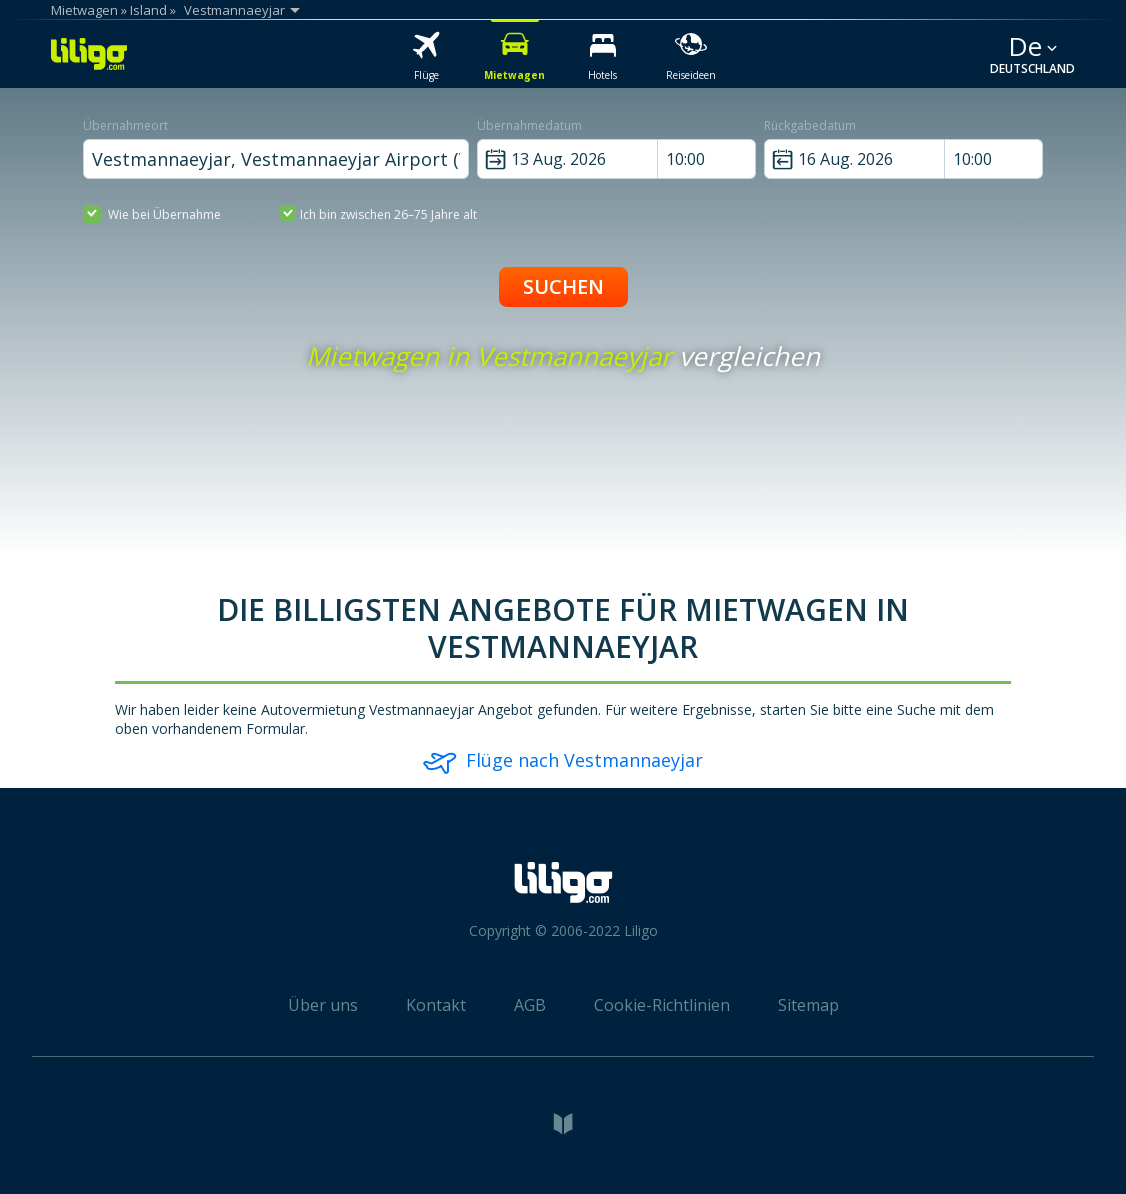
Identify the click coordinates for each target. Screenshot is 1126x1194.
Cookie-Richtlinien (662, 1005)
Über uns (323, 1005)
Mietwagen (84, 10)
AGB (530, 1005)
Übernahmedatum (529, 125)
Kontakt (436, 1005)
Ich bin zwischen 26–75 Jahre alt (378, 213)
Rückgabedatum (810, 125)
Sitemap (808, 1005)
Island (148, 10)
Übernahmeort (125, 125)
